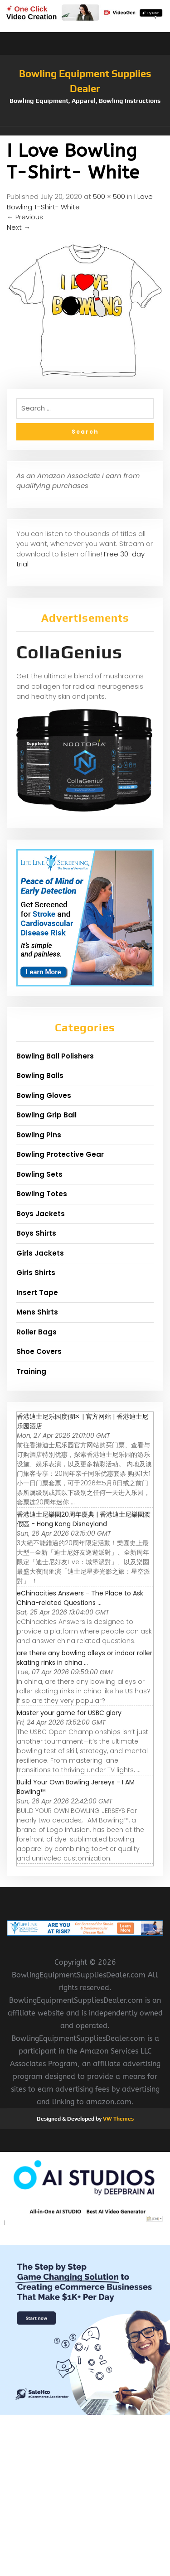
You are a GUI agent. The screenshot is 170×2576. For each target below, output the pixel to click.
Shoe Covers (39, 1351)
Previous (25, 217)
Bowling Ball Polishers (55, 1056)
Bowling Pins (38, 1135)
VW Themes (118, 2119)
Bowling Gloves (43, 1095)
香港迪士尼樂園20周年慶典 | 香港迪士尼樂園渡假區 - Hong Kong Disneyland (84, 1519)
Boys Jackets (40, 1213)
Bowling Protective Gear (60, 1154)
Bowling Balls (39, 1075)
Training (31, 1371)
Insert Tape (37, 1292)
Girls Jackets (40, 1253)
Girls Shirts (35, 1272)
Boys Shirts (36, 1233)
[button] (85, 130)
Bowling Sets (39, 1174)
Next (18, 227)
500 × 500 (109, 196)
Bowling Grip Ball (46, 1115)
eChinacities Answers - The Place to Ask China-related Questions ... (80, 1598)
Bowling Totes (41, 1194)
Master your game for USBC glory (69, 1712)
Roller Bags (36, 1332)
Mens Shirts (37, 1312)
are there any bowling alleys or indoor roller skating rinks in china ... (84, 1657)
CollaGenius (69, 652)
